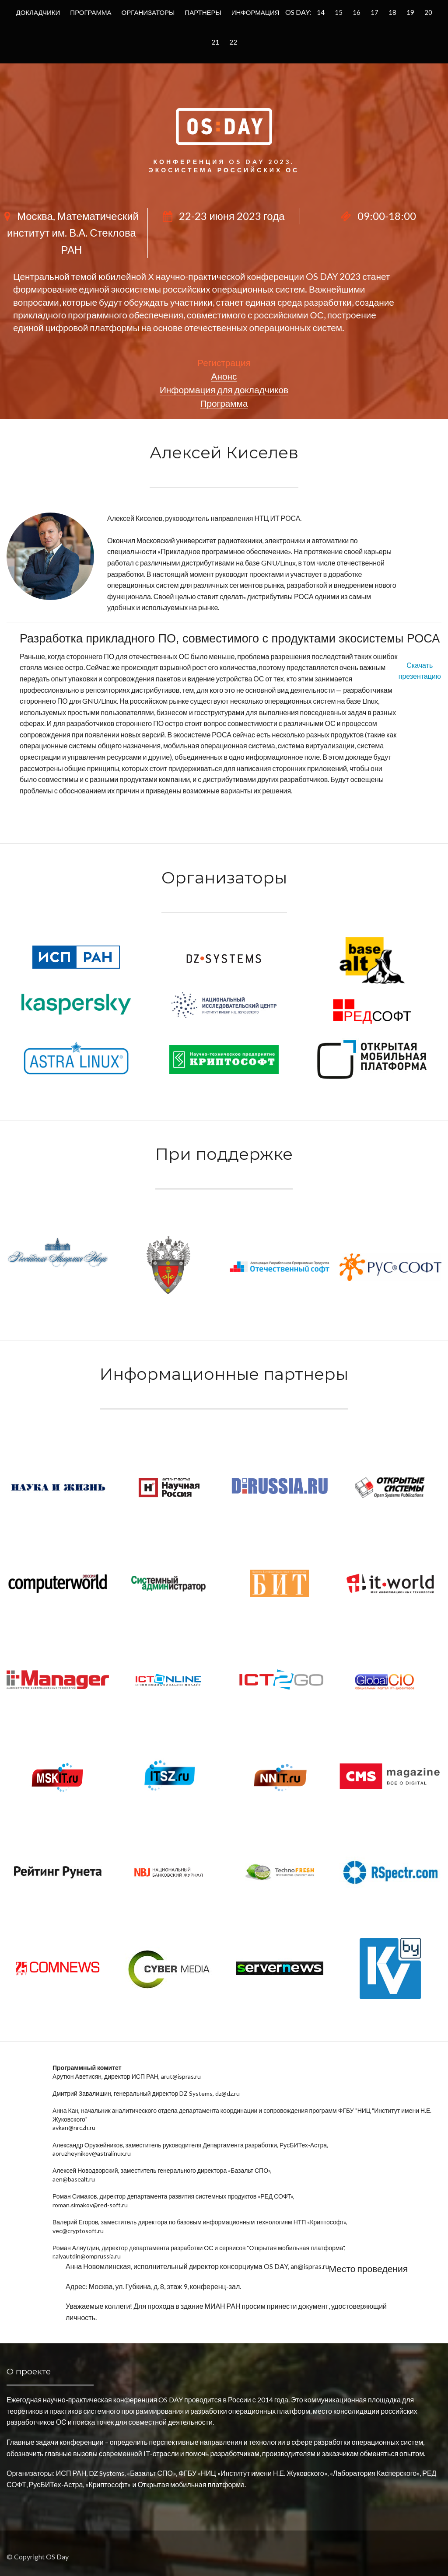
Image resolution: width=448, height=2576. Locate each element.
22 (233, 42)
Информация (255, 12)
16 (356, 12)
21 (215, 42)
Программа (90, 12)
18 (392, 12)
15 (339, 12)
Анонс (224, 375)
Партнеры (203, 12)
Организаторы (148, 12)
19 (410, 12)
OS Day (57, 2556)
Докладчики (38, 12)
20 (428, 12)
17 (374, 12)
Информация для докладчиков (224, 389)
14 (321, 12)
